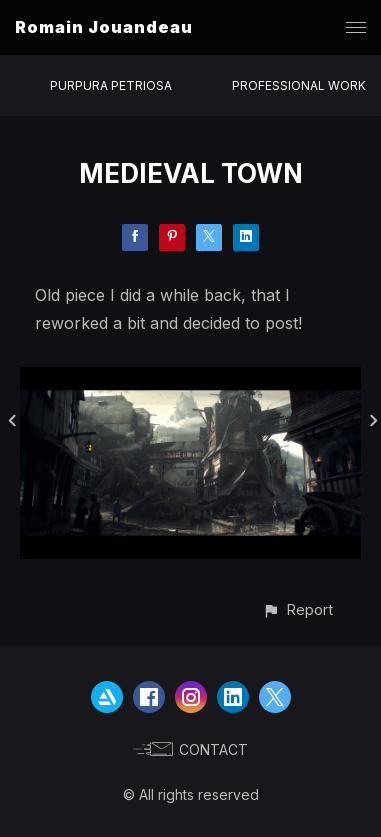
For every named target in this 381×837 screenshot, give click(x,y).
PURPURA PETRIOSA (111, 85)
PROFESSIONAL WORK (299, 85)
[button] (297, 609)
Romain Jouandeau (104, 27)
